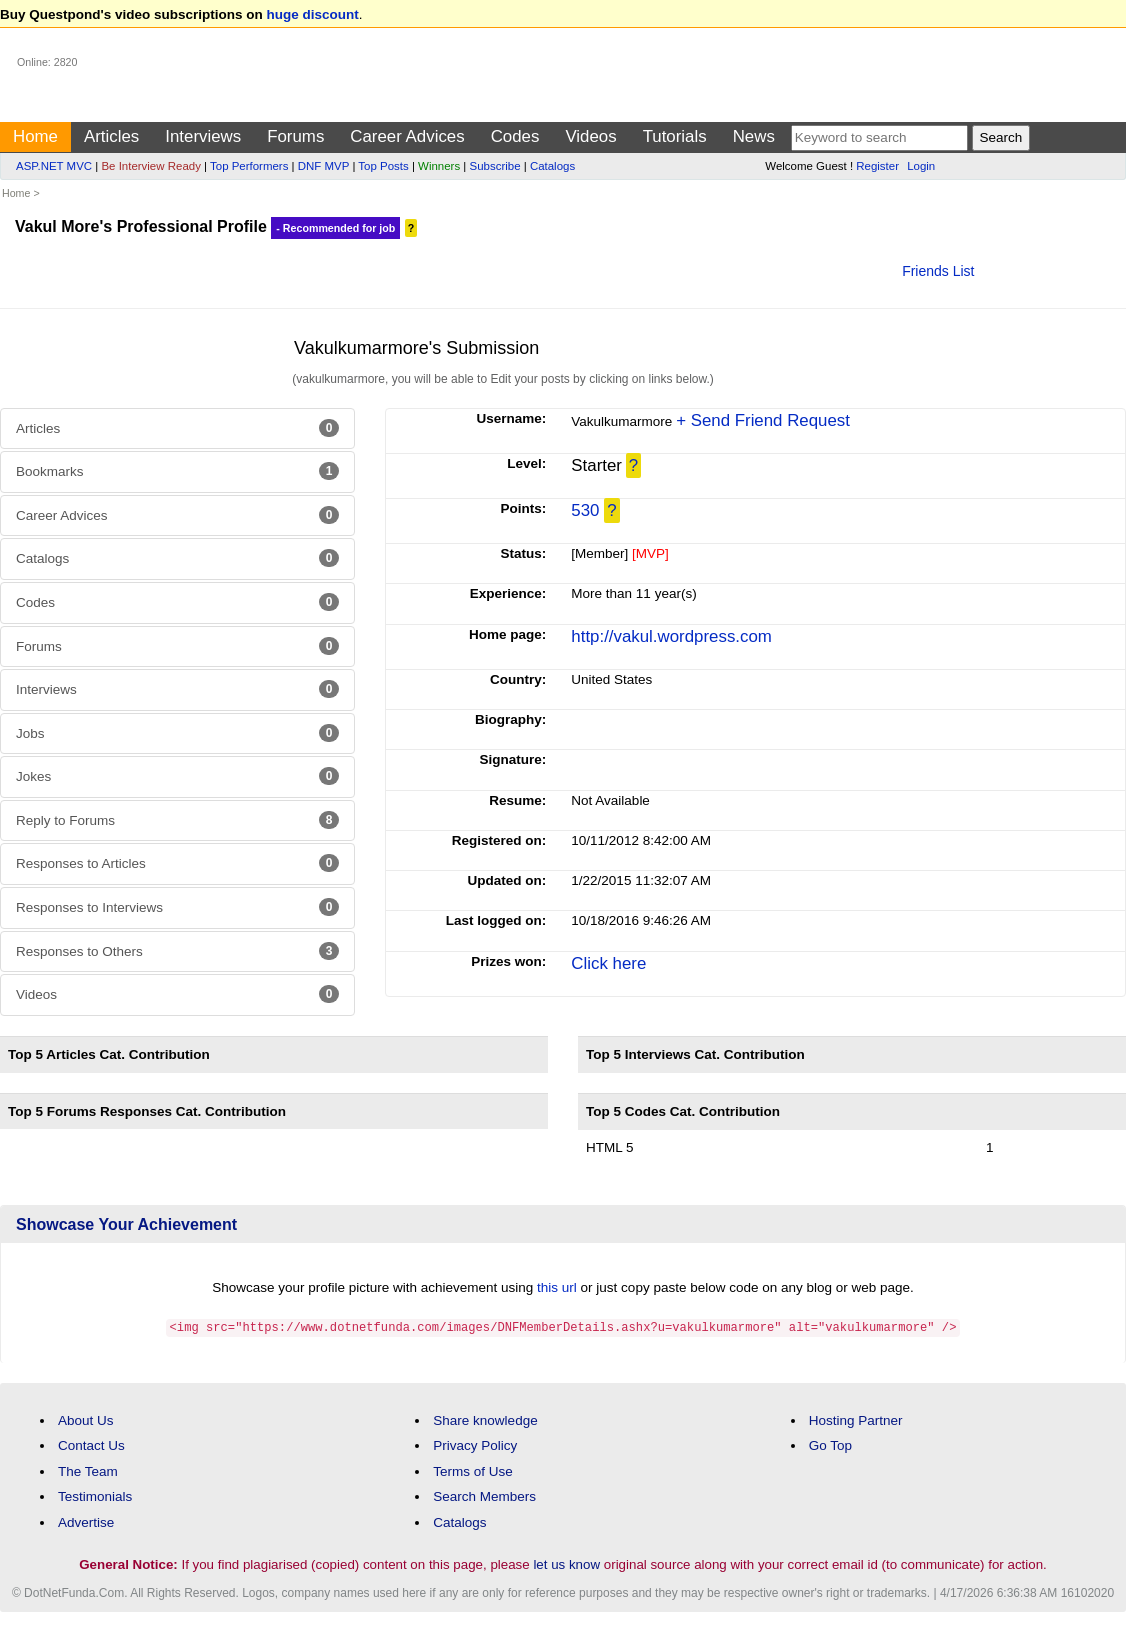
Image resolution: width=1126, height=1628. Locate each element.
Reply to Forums (177, 820)
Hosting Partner (856, 1419)
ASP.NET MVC (54, 166)
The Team (88, 1470)
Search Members (484, 1495)
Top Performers (249, 166)
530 (585, 510)
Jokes (177, 776)
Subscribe (495, 166)
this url (557, 1287)
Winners (439, 166)
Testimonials (95, 1495)
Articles (111, 136)
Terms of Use (473, 1470)
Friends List (938, 271)
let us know (566, 1563)
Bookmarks (177, 471)
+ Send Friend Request (763, 420)
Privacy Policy (475, 1444)
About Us (86, 1419)
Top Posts (383, 166)
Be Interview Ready (150, 166)
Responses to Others (177, 951)
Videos (590, 136)
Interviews (203, 136)
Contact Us (91, 1444)
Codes (515, 136)
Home (35, 136)
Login (921, 166)
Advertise (86, 1521)
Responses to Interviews (177, 907)
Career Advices (407, 136)
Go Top (830, 1444)
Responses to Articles (177, 863)
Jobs (177, 733)
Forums (295, 136)
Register (877, 166)
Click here (608, 963)
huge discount (313, 14)
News (754, 136)
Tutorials (675, 136)
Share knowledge (485, 1419)
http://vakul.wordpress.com (671, 636)
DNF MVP (323, 166)
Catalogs (552, 166)
